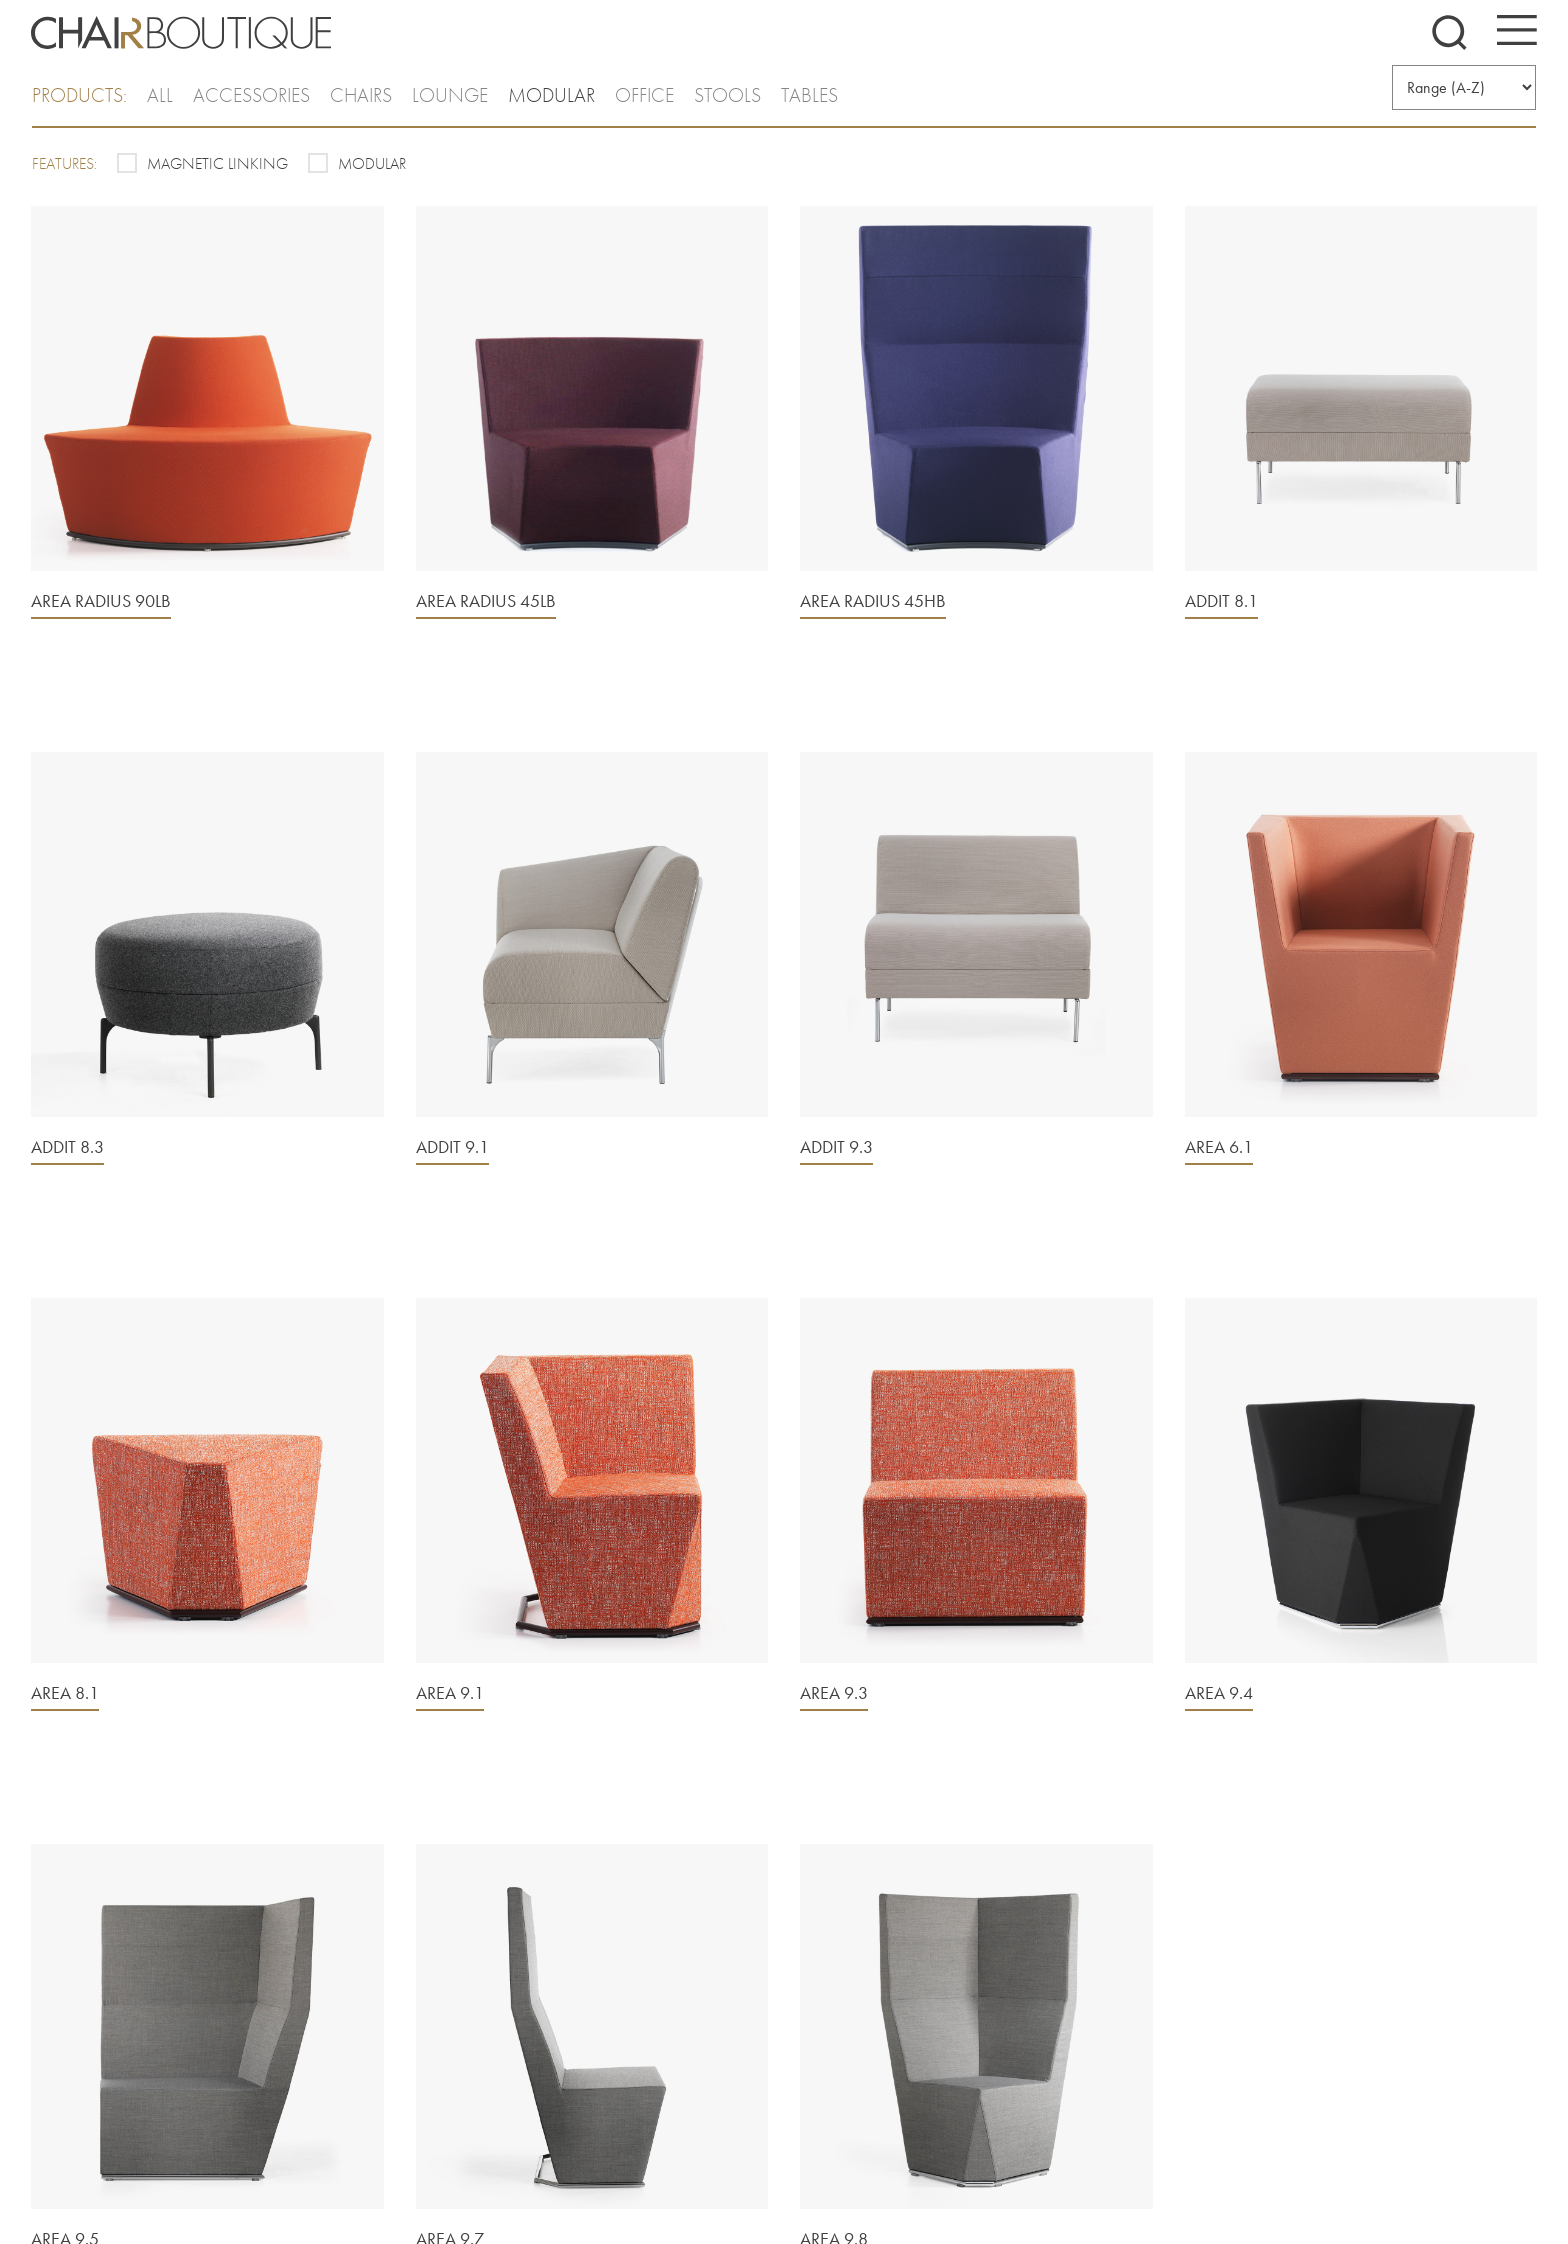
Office (644, 95)
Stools (727, 95)
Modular (551, 95)
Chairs (361, 95)
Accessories (251, 95)
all (160, 95)
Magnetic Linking (217, 163)
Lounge (450, 95)
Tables (809, 95)
